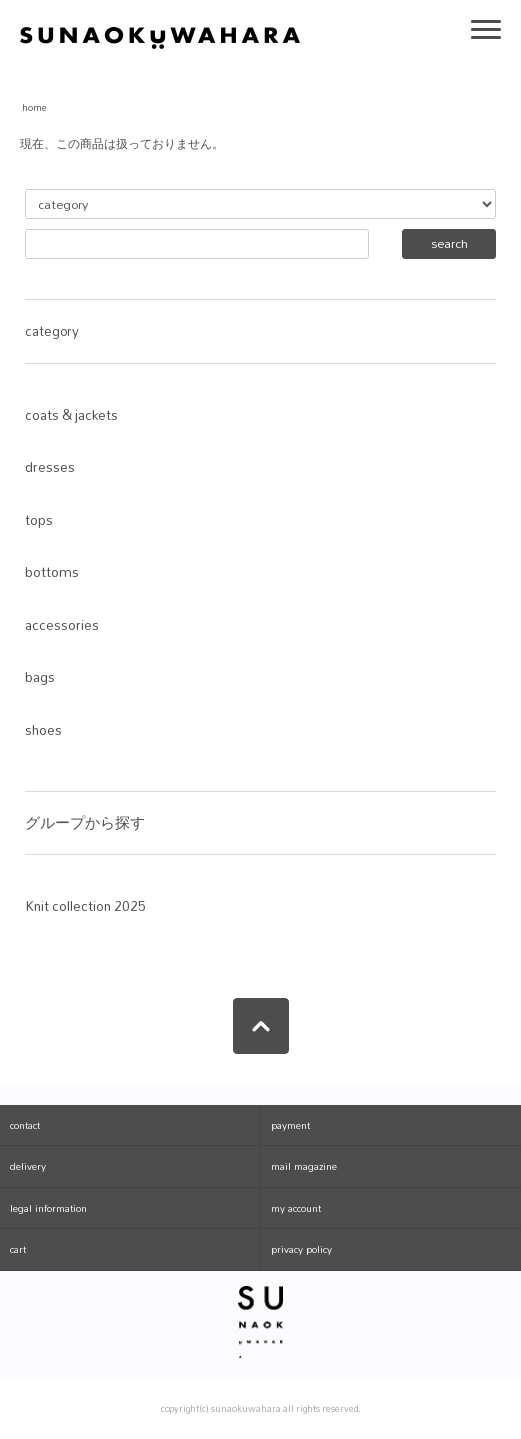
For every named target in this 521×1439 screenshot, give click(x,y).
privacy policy (301, 1249)
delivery (28, 1166)
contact (25, 1125)
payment (290, 1125)
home (34, 107)
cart (18, 1249)
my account (296, 1208)
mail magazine (304, 1166)
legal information (48, 1208)
